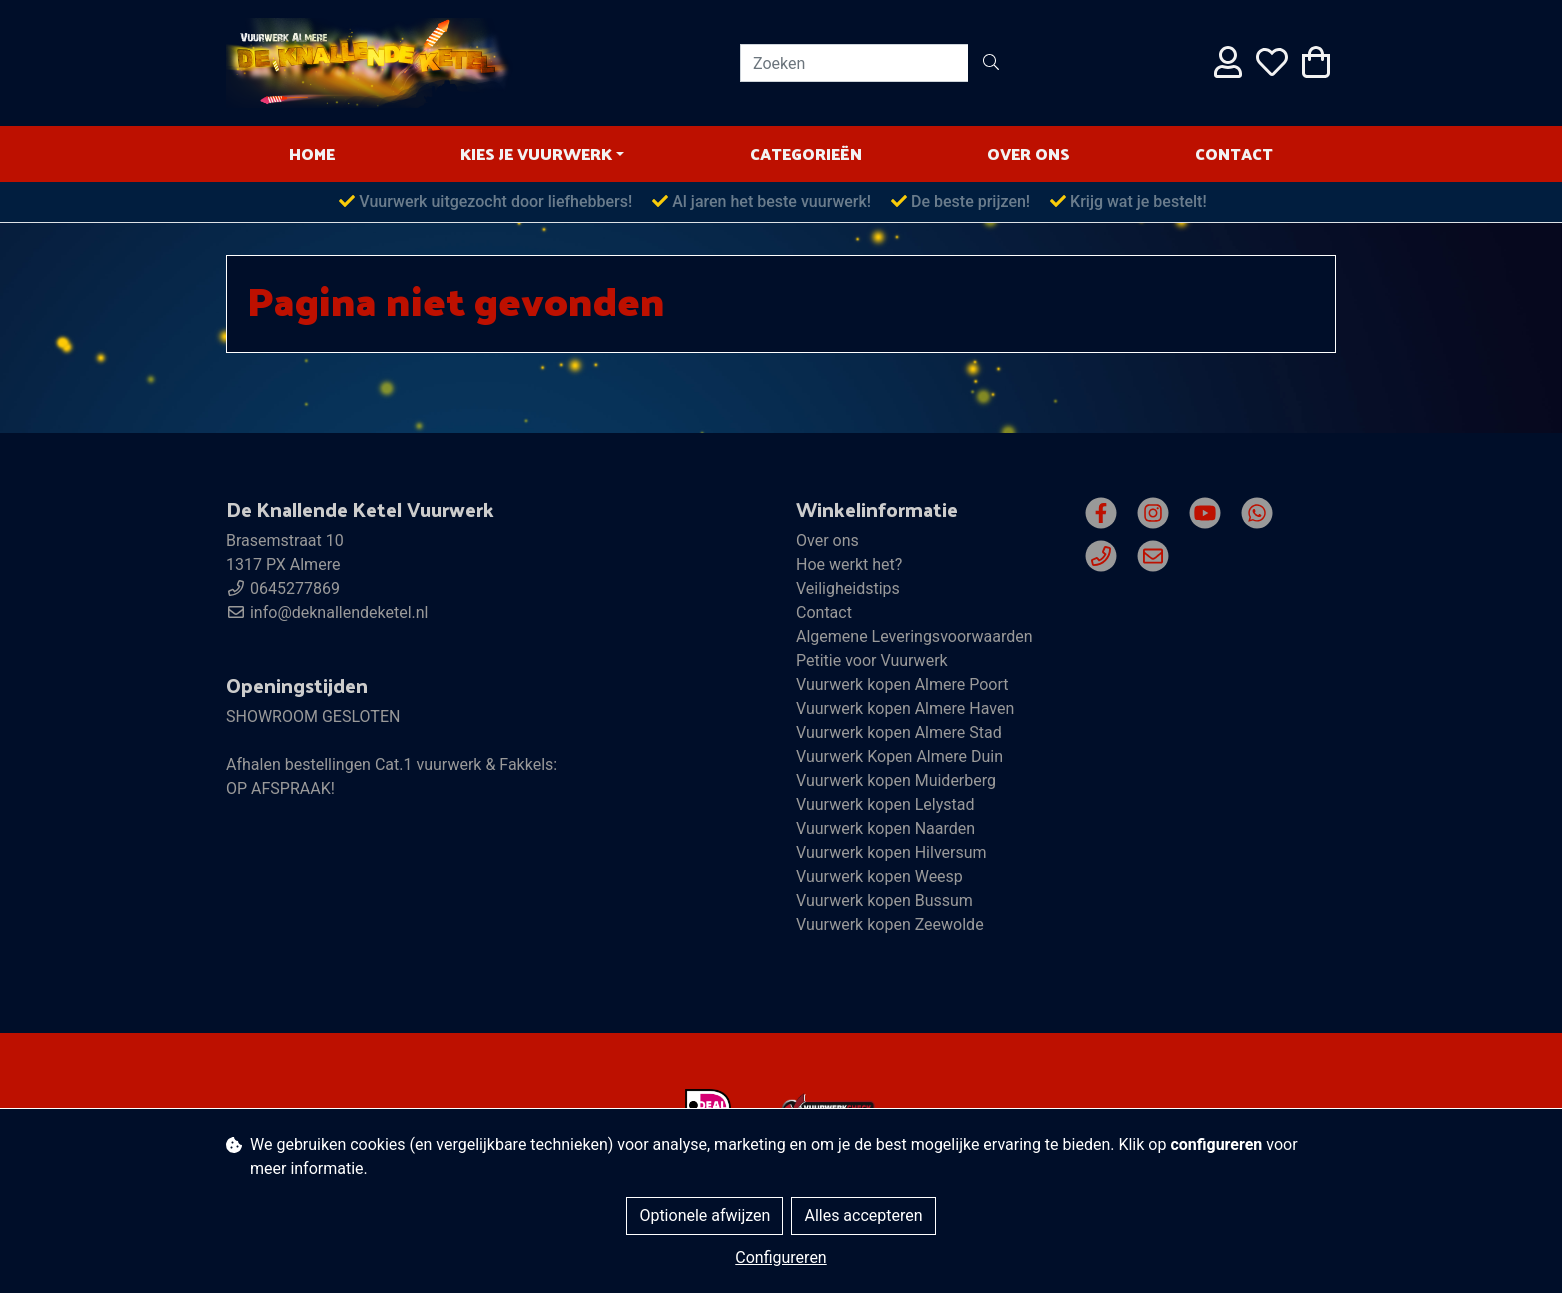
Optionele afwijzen (704, 1215)
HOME (312, 153)
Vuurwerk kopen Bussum (884, 900)
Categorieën (806, 153)
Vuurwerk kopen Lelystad (885, 804)
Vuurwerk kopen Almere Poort (902, 684)
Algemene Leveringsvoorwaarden (914, 636)
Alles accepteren (863, 1215)
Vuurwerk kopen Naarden (885, 828)
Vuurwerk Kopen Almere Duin (899, 756)
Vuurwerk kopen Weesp (879, 876)
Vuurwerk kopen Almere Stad (899, 732)
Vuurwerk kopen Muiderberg (896, 780)
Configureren (780, 1257)
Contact (1234, 153)
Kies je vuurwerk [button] (536, 153)
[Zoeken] (854, 63)
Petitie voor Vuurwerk (872, 660)
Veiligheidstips (848, 588)
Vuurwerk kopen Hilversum (891, 852)
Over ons (1028, 153)
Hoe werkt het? (849, 564)
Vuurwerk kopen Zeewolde (890, 924)
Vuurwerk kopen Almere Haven (905, 708)
